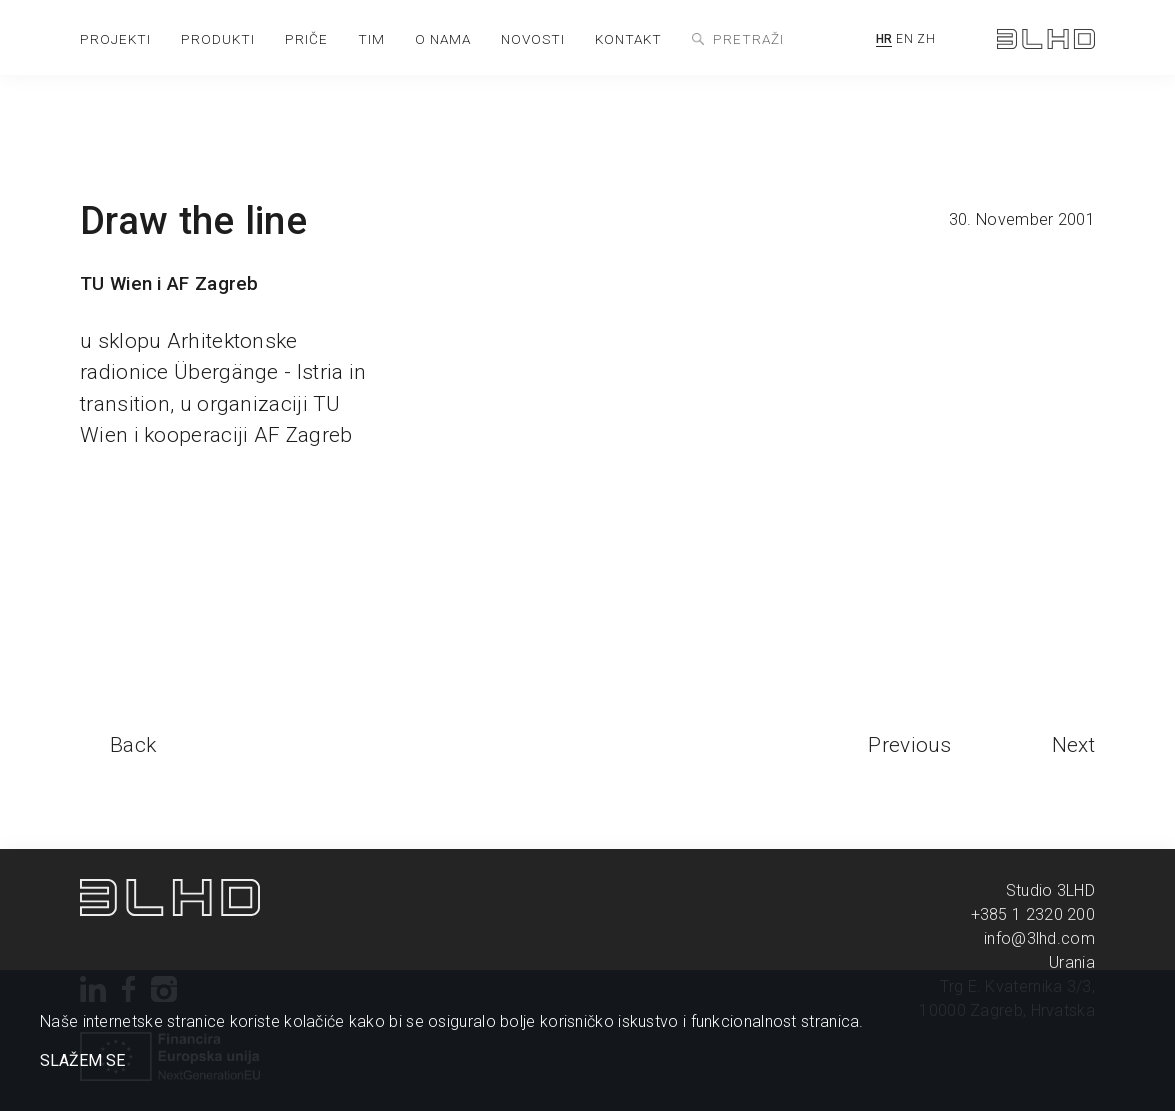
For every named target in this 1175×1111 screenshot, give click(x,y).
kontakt (628, 39)
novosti (533, 39)
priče (306, 39)
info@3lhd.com (1039, 938)
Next (1073, 745)
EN (904, 39)
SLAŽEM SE (82, 1061)
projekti (115, 39)
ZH (926, 39)
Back (133, 745)
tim (371, 39)
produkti (218, 39)
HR (884, 39)
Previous (909, 745)
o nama (443, 39)
